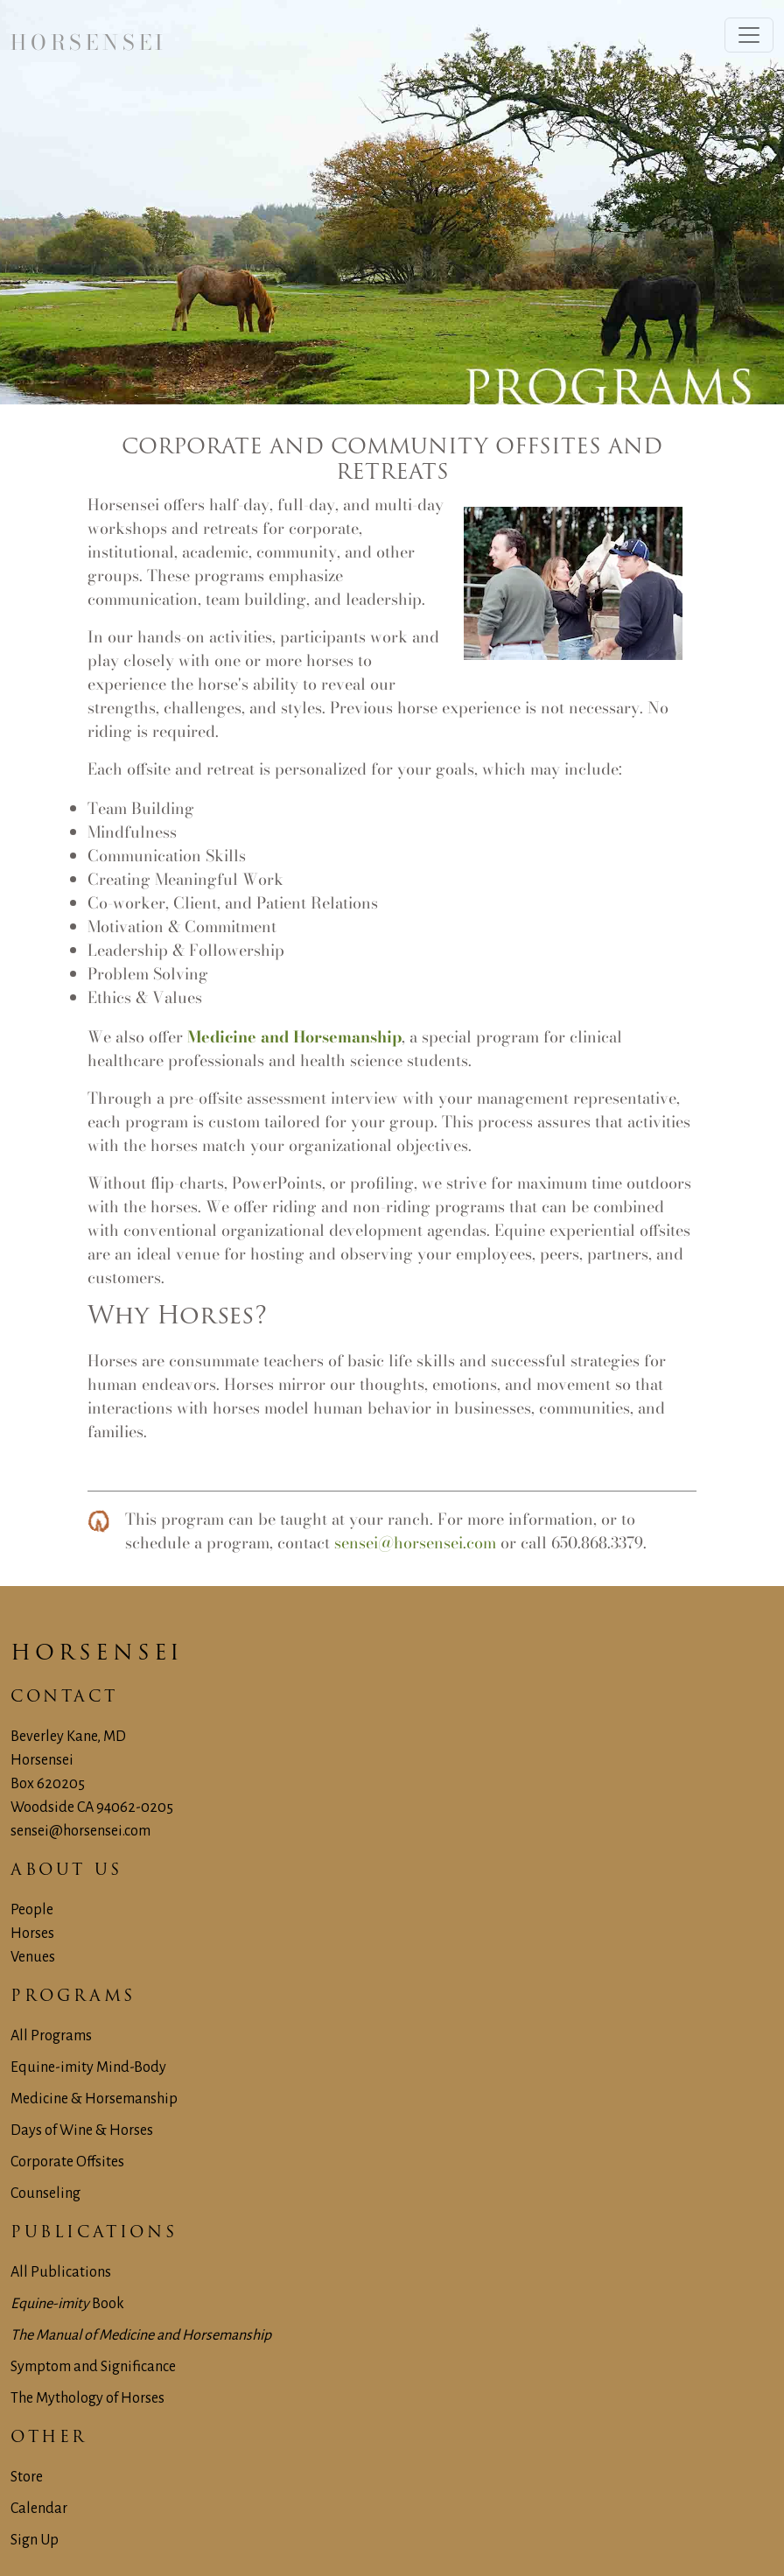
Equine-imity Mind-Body (88, 2067)
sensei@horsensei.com (415, 1543)
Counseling (45, 2193)
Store (26, 2477)
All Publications (60, 2272)
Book (67, 2304)
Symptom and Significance (93, 2367)
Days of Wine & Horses (81, 2130)
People (31, 1910)
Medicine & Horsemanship (94, 2099)
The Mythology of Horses (87, 2398)
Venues (32, 1957)
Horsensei (97, 1654)
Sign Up (34, 2540)
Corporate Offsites (67, 2162)
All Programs (51, 2036)
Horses (32, 1933)
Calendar (38, 2508)
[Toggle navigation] (749, 35)
